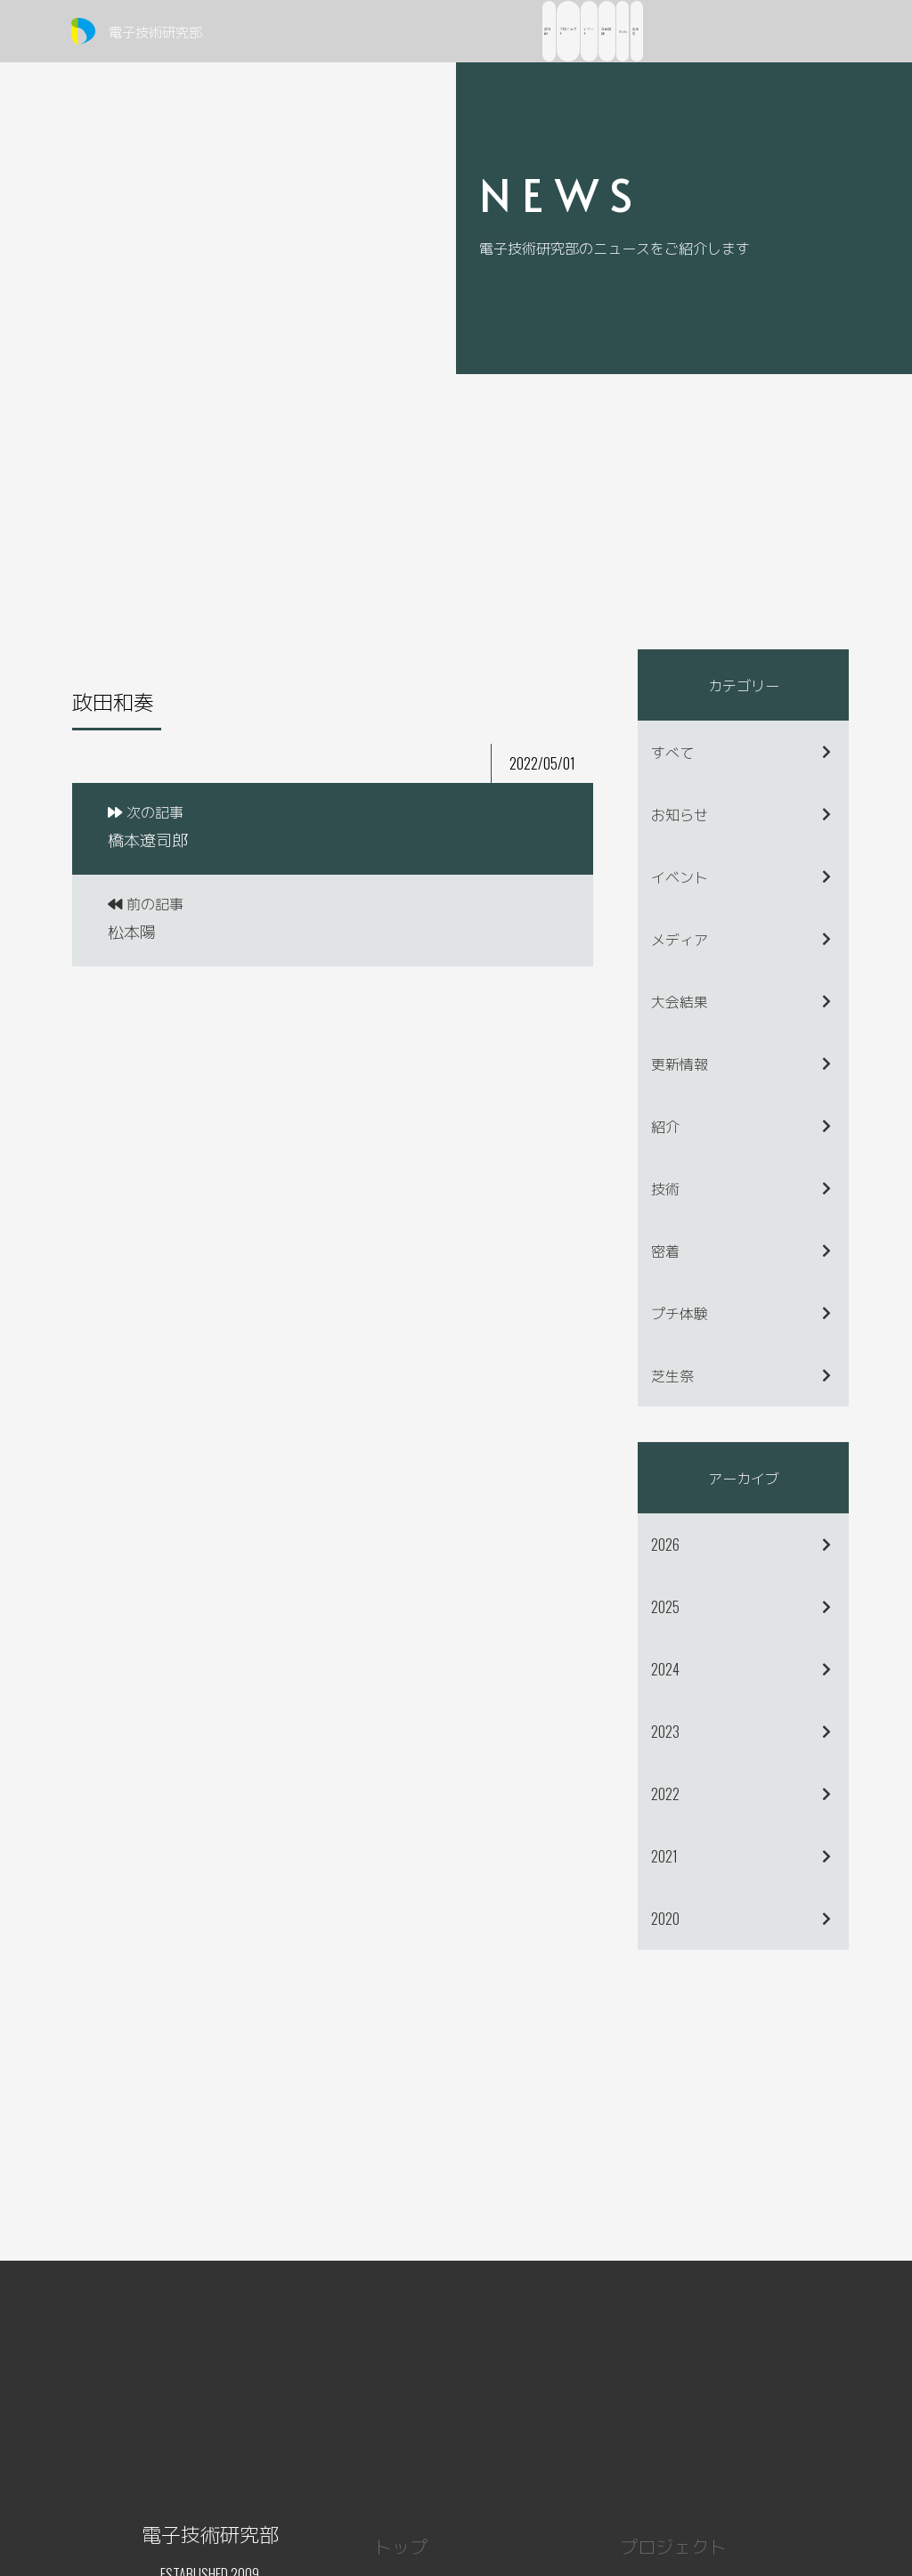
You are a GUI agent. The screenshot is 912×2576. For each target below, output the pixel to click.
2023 (665, 1731)
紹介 (665, 1126)
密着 (665, 1250)
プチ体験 (679, 1313)
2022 (665, 1794)
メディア (679, 939)
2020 (665, 1918)
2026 (665, 1544)
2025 (665, 1607)
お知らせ (679, 814)
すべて (672, 751)
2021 (664, 1856)
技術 (665, 1188)
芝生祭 (672, 1375)
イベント (679, 876)
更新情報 (679, 1063)
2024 (665, 1669)
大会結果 (679, 1001)
